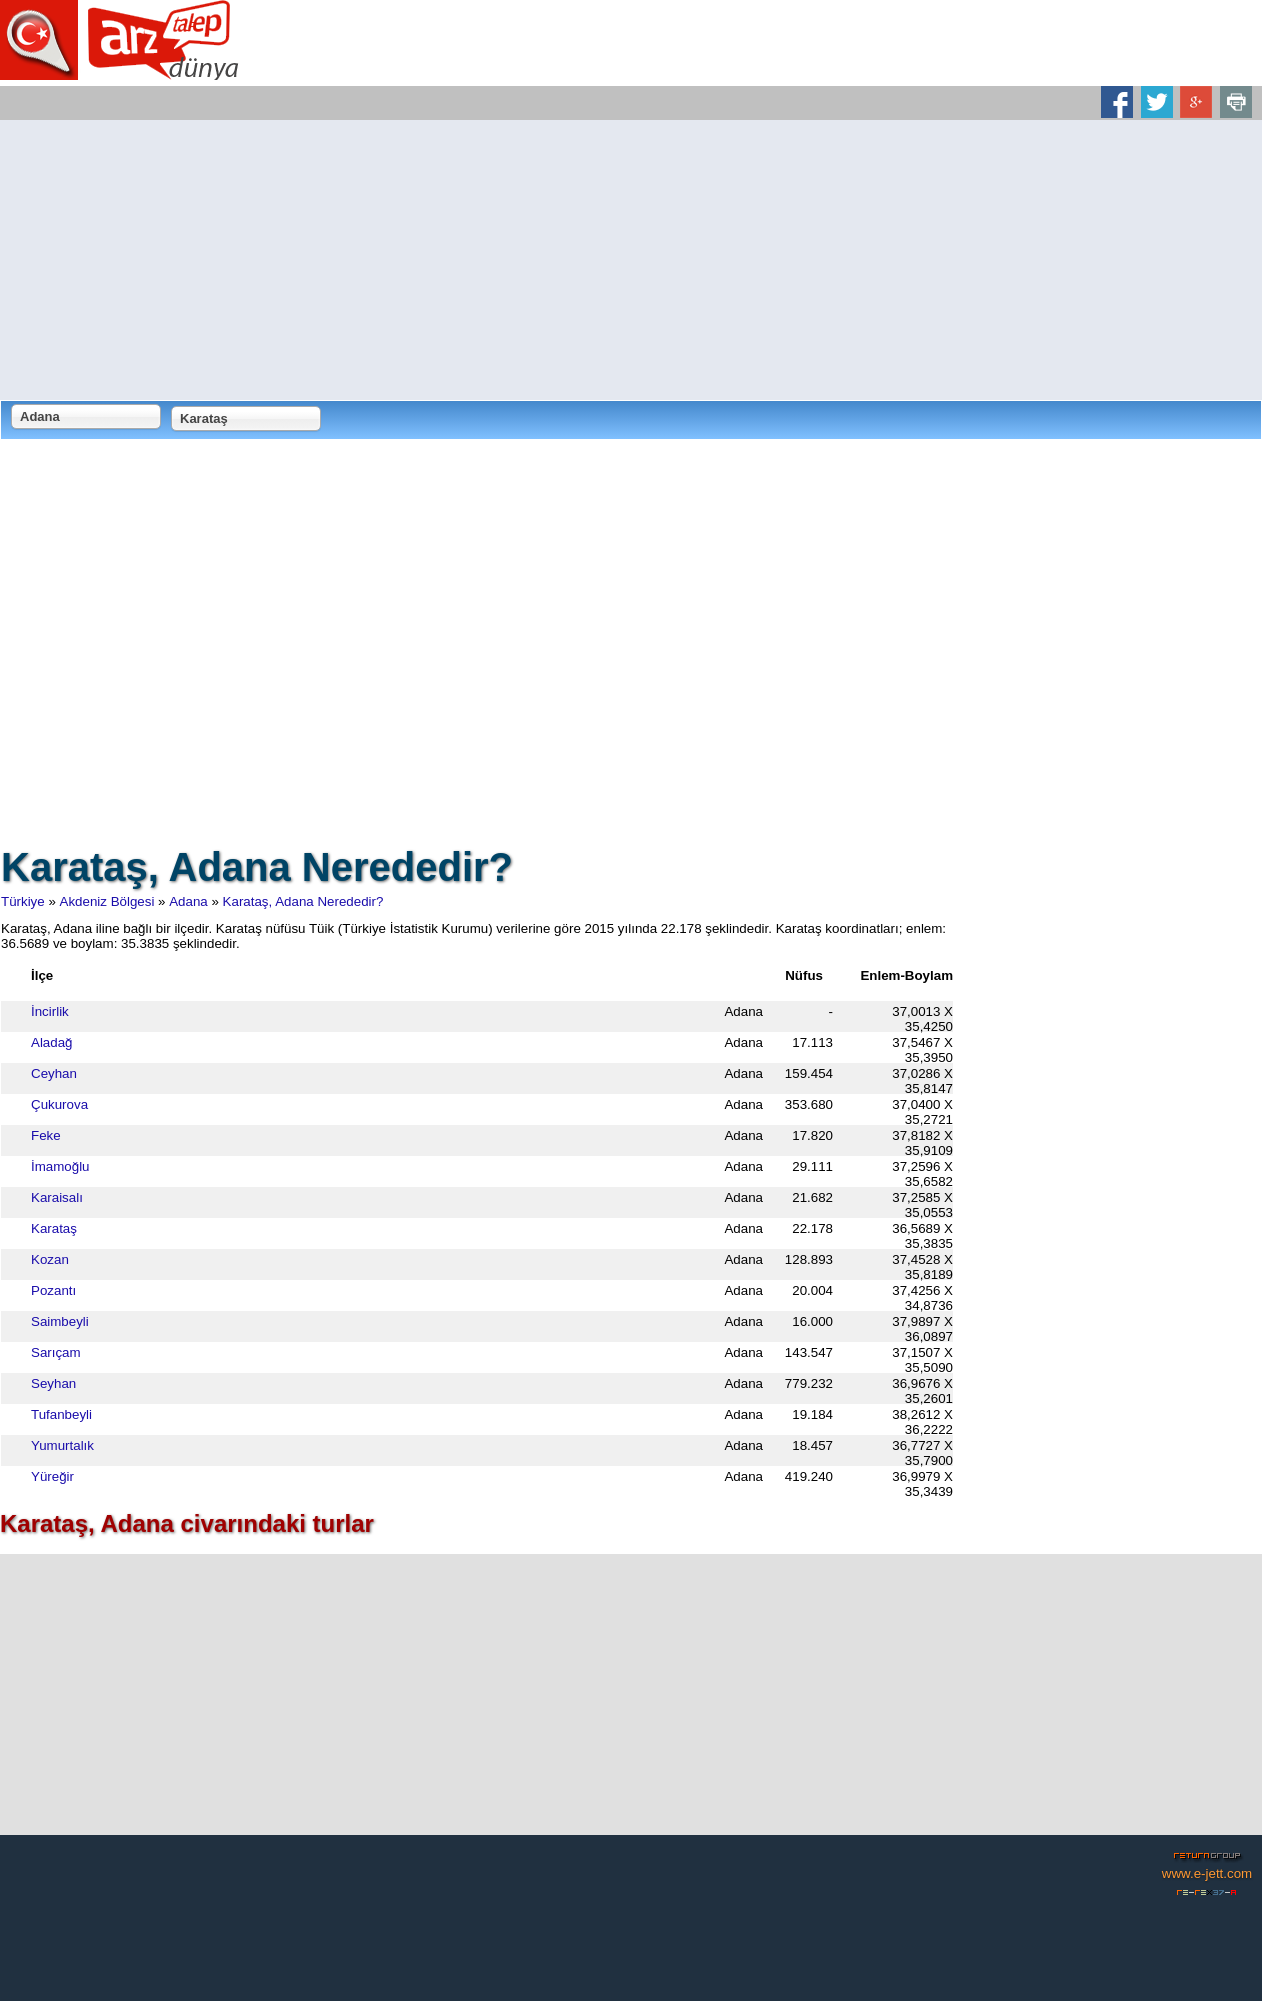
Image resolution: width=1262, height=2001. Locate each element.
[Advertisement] (631, 260)
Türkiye (23, 901)
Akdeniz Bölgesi (107, 901)
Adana (188, 901)
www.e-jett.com (1207, 1873)
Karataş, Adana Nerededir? (303, 901)
